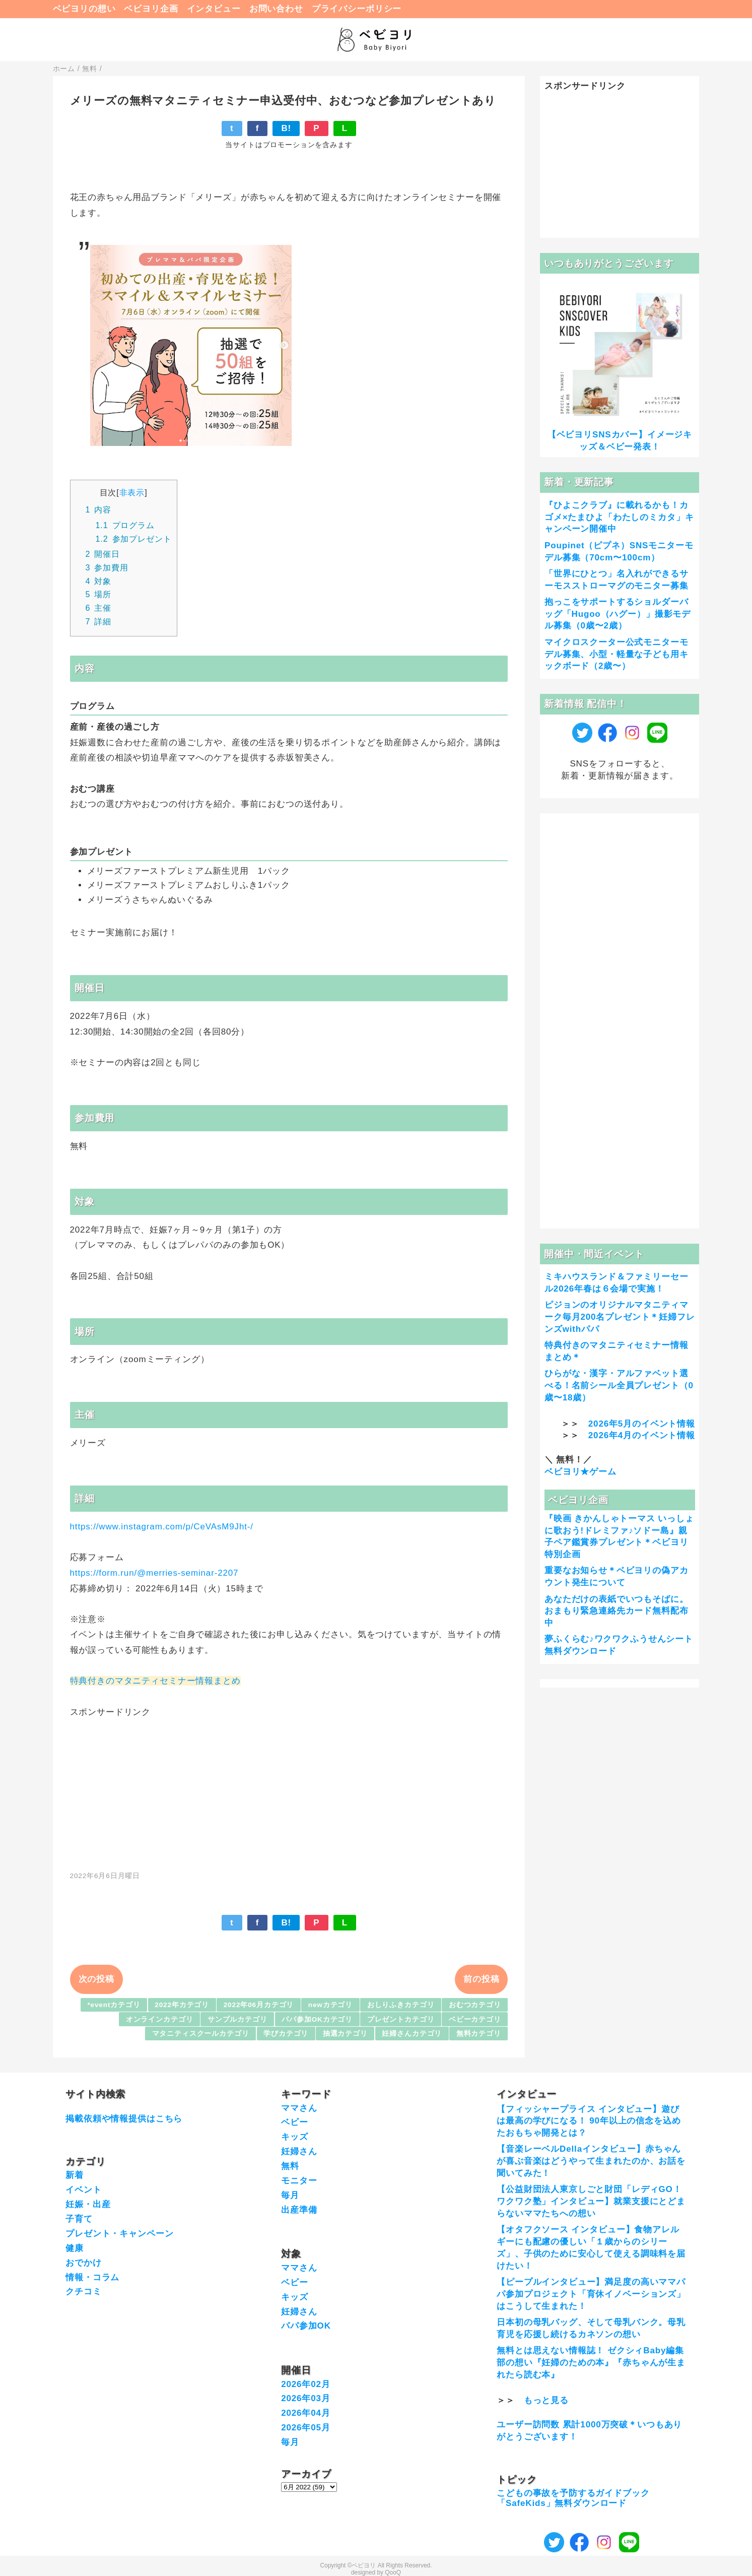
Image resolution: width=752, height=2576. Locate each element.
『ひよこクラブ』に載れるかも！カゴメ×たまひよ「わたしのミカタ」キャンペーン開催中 (619, 517)
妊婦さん (299, 2151)
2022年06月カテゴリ (259, 2005)
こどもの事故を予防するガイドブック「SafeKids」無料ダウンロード (573, 2498)
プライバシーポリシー (357, 9)
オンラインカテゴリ (159, 2019)
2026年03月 (305, 2398)
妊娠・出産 (87, 2204)
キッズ (294, 2137)
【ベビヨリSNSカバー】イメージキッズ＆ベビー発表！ (620, 441)
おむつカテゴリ (475, 2005)
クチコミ (83, 2291)
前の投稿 (481, 1979)
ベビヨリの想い (84, 9)
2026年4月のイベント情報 (641, 1435)
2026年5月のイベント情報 (641, 1424)
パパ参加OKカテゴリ (317, 2019)
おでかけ (83, 2263)
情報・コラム (92, 2277)
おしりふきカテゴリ (401, 2005)
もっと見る (546, 2400)
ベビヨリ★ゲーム (580, 1471)
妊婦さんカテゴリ (412, 2033)
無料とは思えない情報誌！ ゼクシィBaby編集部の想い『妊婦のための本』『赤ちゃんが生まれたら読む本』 (591, 2362)
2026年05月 (305, 2427)
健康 (74, 2248)
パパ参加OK (306, 2326)
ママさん (299, 2108)
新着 (74, 2175)
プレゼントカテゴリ (401, 2019)
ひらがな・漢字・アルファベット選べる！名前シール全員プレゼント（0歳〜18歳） (619, 1385)
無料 (290, 2166)
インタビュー (214, 9)
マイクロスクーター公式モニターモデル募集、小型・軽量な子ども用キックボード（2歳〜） (616, 654)
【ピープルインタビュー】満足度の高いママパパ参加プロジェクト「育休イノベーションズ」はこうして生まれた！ (591, 2294)
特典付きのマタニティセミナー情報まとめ (155, 1681)
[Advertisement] (289, 1788)
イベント (83, 2190)
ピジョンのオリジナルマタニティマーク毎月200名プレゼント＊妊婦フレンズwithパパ (619, 1317)
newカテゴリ (330, 2005)
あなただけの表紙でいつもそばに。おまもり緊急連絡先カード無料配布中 (616, 1611)
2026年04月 (305, 2413)
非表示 (132, 492)
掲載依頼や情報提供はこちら (123, 2118)
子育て (79, 2219)
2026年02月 (305, 2384)
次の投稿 (96, 1979)
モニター (299, 2180)
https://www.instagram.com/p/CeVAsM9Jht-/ (161, 1526)
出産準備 (299, 2210)
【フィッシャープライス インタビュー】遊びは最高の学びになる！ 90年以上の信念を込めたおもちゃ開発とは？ (588, 2121)
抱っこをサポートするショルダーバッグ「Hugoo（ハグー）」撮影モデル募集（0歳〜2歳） (617, 614)
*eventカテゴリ (113, 2005)
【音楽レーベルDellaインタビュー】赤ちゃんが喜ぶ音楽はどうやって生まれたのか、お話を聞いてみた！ (591, 2161)
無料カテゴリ (478, 2033)
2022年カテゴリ (182, 2005)
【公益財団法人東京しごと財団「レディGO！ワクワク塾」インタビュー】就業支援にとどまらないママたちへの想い (591, 2201)
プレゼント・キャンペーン (119, 2233)
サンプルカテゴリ (237, 2019)
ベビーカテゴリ (475, 2019)
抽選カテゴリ (345, 2033)
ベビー (294, 2122)
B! (286, 128)
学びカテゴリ (285, 2033)
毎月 (290, 2195)
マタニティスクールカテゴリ (200, 2033)
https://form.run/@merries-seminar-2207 (154, 1573)
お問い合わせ (276, 9)
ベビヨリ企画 (151, 9)
